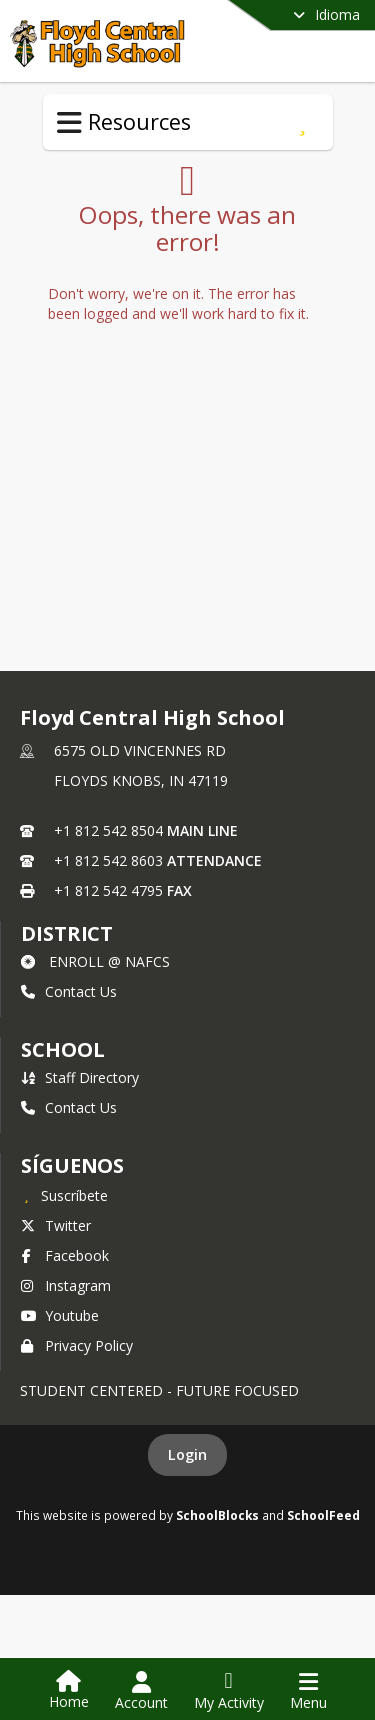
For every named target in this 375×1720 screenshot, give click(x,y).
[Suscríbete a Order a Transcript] (302, 122)
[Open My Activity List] (229, 1691)
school (62, 1049)
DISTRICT (67, 933)
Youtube (60, 1315)
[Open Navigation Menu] (308, 1691)
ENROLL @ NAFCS (95, 961)
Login (187, 1454)
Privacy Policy (77, 1345)
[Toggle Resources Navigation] (69, 123)
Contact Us (69, 991)
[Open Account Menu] (141, 1691)
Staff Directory (80, 1077)
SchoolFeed (323, 1515)
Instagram (66, 1285)
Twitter (56, 1225)
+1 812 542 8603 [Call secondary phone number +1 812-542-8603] (108, 860)
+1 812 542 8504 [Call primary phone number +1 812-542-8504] (108, 830)
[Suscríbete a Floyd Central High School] (64, 1195)
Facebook (65, 1255)
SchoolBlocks (217, 1515)
